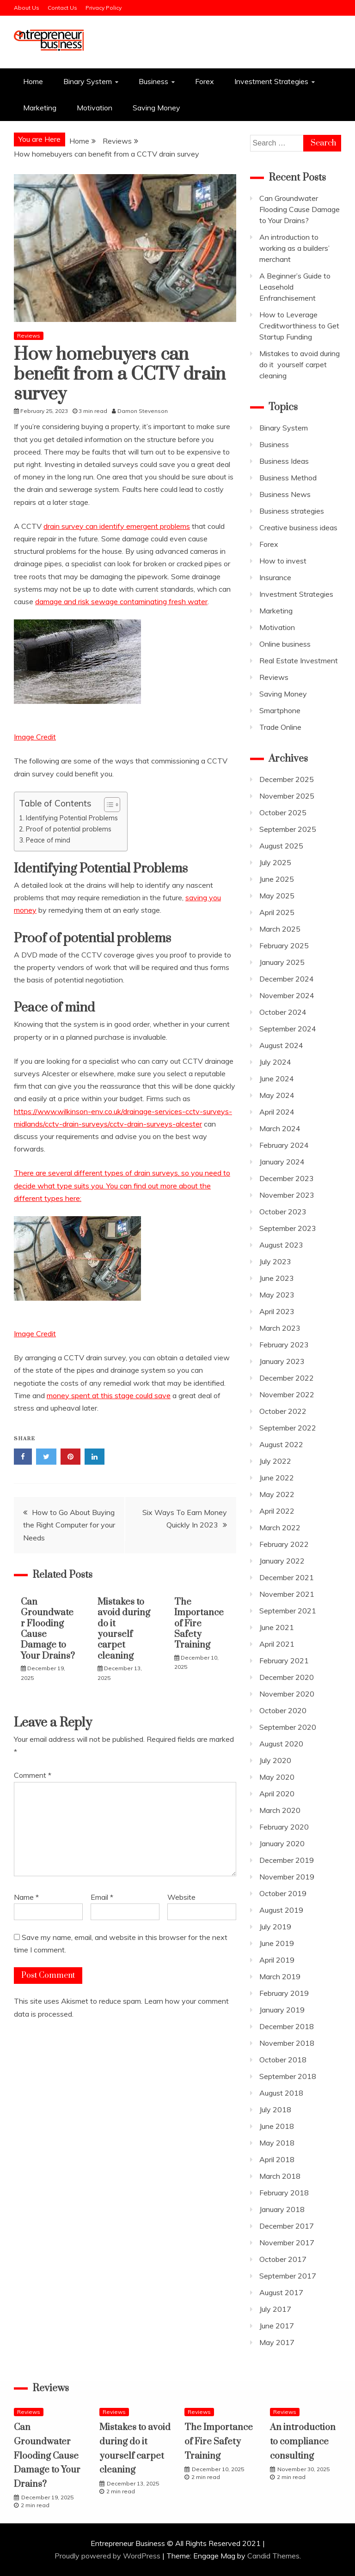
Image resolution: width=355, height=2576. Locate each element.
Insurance (275, 577)
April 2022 (276, 1510)
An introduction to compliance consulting (303, 2441)
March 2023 (279, 1328)
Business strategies (291, 510)
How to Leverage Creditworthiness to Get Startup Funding (299, 325)
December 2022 (286, 1377)
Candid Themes (273, 2555)
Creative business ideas (298, 527)
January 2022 (282, 1560)
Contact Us (62, 7)
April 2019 (276, 1959)
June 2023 (276, 1278)
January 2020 (282, 1843)
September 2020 (287, 1727)
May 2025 (276, 895)
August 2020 (281, 1743)
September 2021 (287, 1610)
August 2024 (281, 1045)
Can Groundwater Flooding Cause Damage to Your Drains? (48, 1629)
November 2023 (286, 1195)
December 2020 (286, 1677)
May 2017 (276, 2342)
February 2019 (284, 1993)
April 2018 (276, 2159)
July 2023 (275, 1261)
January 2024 (282, 1161)
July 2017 (275, 2309)
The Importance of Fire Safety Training (199, 1623)
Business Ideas (284, 461)
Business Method (288, 477)
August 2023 (281, 1244)
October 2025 (282, 812)
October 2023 (282, 1211)
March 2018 (279, 2176)
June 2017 (276, 2325)
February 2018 (284, 2192)
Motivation (94, 107)
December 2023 (286, 1178)
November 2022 (286, 1394)
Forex (204, 81)
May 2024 (276, 1095)
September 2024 (287, 1028)
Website (181, 1897)
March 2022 (279, 1527)
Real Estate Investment (298, 660)
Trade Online (280, 727)
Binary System (87, 81)
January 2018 (282, 2209)
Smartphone (279, 710)
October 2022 (282, 1411)
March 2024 (279, 1128)
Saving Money (156, 107)
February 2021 (284, 1660)
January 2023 (282, 1361)
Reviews (28, 335)
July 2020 (275, 1760)
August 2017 (281, 2292)
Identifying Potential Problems (72, 817)
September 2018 (287, 2076)
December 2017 (286, 2226)
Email (102, 1897)
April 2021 (276, 1644)
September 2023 (287, 1228)
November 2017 (286, 2242)
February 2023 (284, 1344)
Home (33, 81)
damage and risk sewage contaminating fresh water (121, 601)
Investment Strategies (271, 81)
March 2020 (279, 1810)
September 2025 (287, 829)
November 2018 (286, 2043)
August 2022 (281, 1444)
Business (153, 81)
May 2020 (276, 1777)
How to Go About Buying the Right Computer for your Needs (69, 1525)
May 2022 (276, 1494)
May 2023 (276, 1294)
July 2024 (275, 1062)
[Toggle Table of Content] (107, 804)
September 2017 (287, 2275)
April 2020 (276, 1793)
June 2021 (276, 1627)
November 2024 (286, 995)
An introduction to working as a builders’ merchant (294, 248)
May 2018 (276, 2142)
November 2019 (286, 1876)
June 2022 (276, 1477)
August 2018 (281, 2092)
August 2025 (281, 845)
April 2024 (276, 1111)
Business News (285, 494)
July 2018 (275, 2109)
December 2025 (286, 779)
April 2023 (276, 1311)
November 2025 (286, 795)
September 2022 (287, 1427)
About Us (26, 7)
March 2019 (279, 1976)
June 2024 (276, 1078)
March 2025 (279, 928)
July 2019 (275, 1926)
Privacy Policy (104, 7)
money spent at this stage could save (109, 1395)
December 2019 (286, 1860)
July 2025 (275, 862)
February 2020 (284, 1826)
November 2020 (286, 1693)
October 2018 (282, 2059)
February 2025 (284, 945)
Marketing (39, 107)
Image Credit (35, 736)
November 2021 (286, 1594)
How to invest (282, 560)
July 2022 (275, 1461)
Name (26, 1897)
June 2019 (276, 1943)
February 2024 (284, 1145)
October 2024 (282, 1012)
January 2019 (282, 2009)
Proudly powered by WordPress (108, 2555)
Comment (32, 1775)
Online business (285, 644)
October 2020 (282, 1710)
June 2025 (276, 879)
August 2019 (281, 1910)
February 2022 (284, 1544)
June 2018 (276, 2126)
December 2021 (286, 1577)
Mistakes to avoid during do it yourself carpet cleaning (124, 1629)
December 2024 (286, 978)
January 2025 (282, 962)
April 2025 (276, 912)
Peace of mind (48, 840)
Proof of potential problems (68, 828)
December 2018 (286, 2026)
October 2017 (282, 2259)
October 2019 (282, 1893)
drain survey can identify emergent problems (116, 526)
